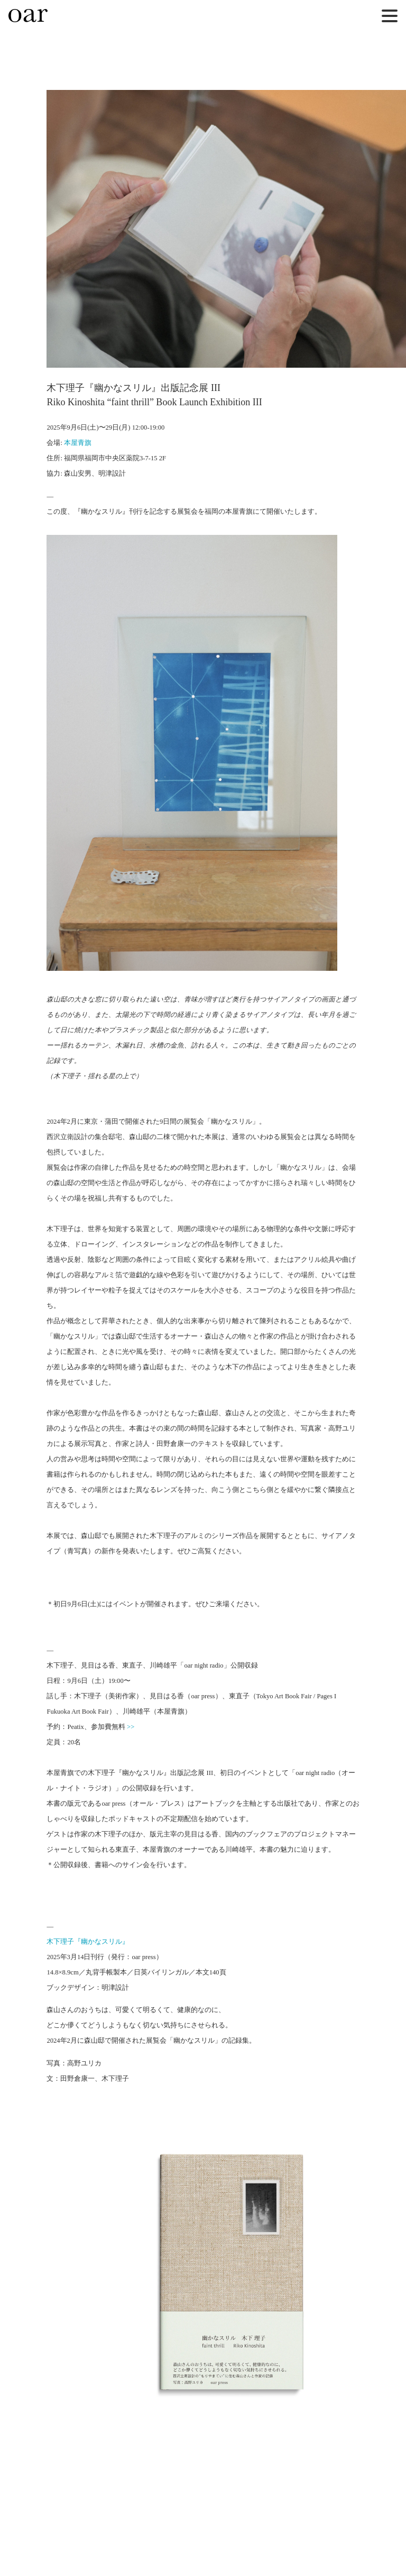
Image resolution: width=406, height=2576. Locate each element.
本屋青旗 (77, 443)
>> (130, 1727)
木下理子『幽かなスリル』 (88, 1941)
